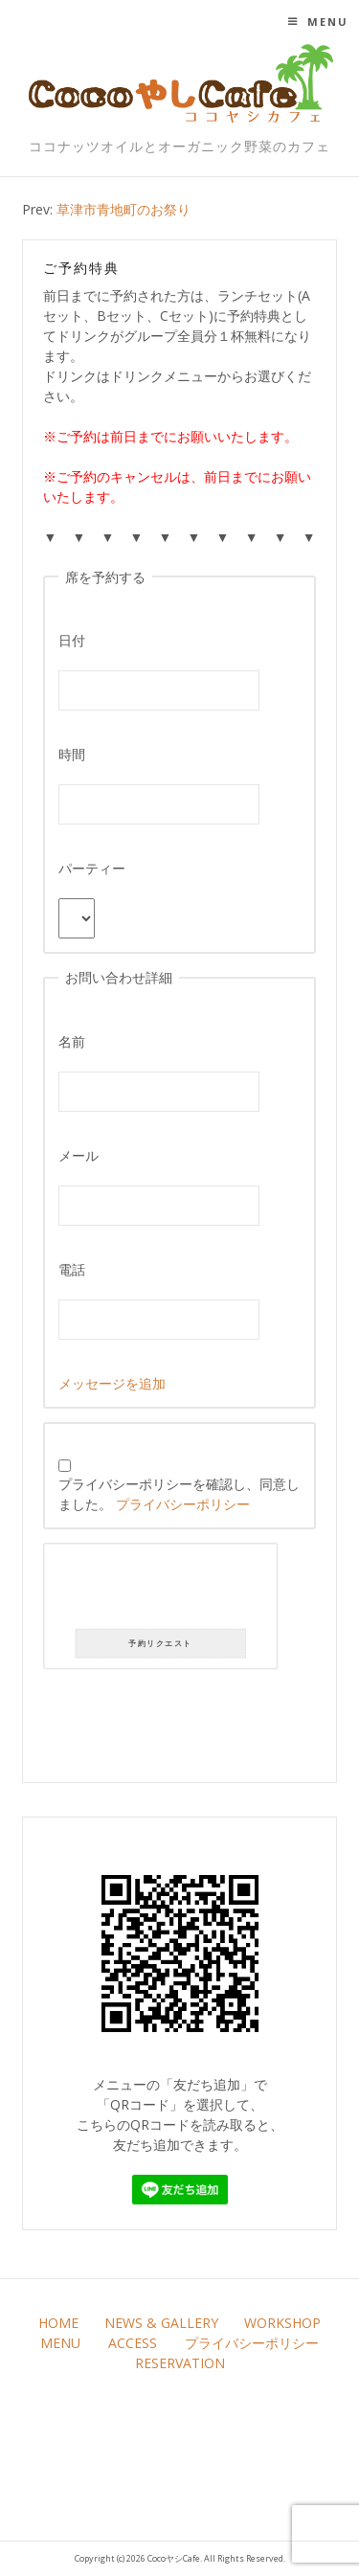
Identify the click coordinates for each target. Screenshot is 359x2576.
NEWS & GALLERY (161, 2323)
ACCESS (132, 2343)
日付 (71, 640)
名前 (71, 1041)
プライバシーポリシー (183, 1504)
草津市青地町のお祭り (123, 209)
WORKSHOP (282, 2323)
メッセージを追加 (112, 1383)
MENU (60, 2343)
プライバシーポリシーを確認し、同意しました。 (179, 1486)
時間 (71, 754)
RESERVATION (180, 2363)
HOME (58, 2323)
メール (78, 1155)
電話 (71, 1269)
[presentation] (161, 1590)
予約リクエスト (160, 1643)
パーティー (91, 868)
